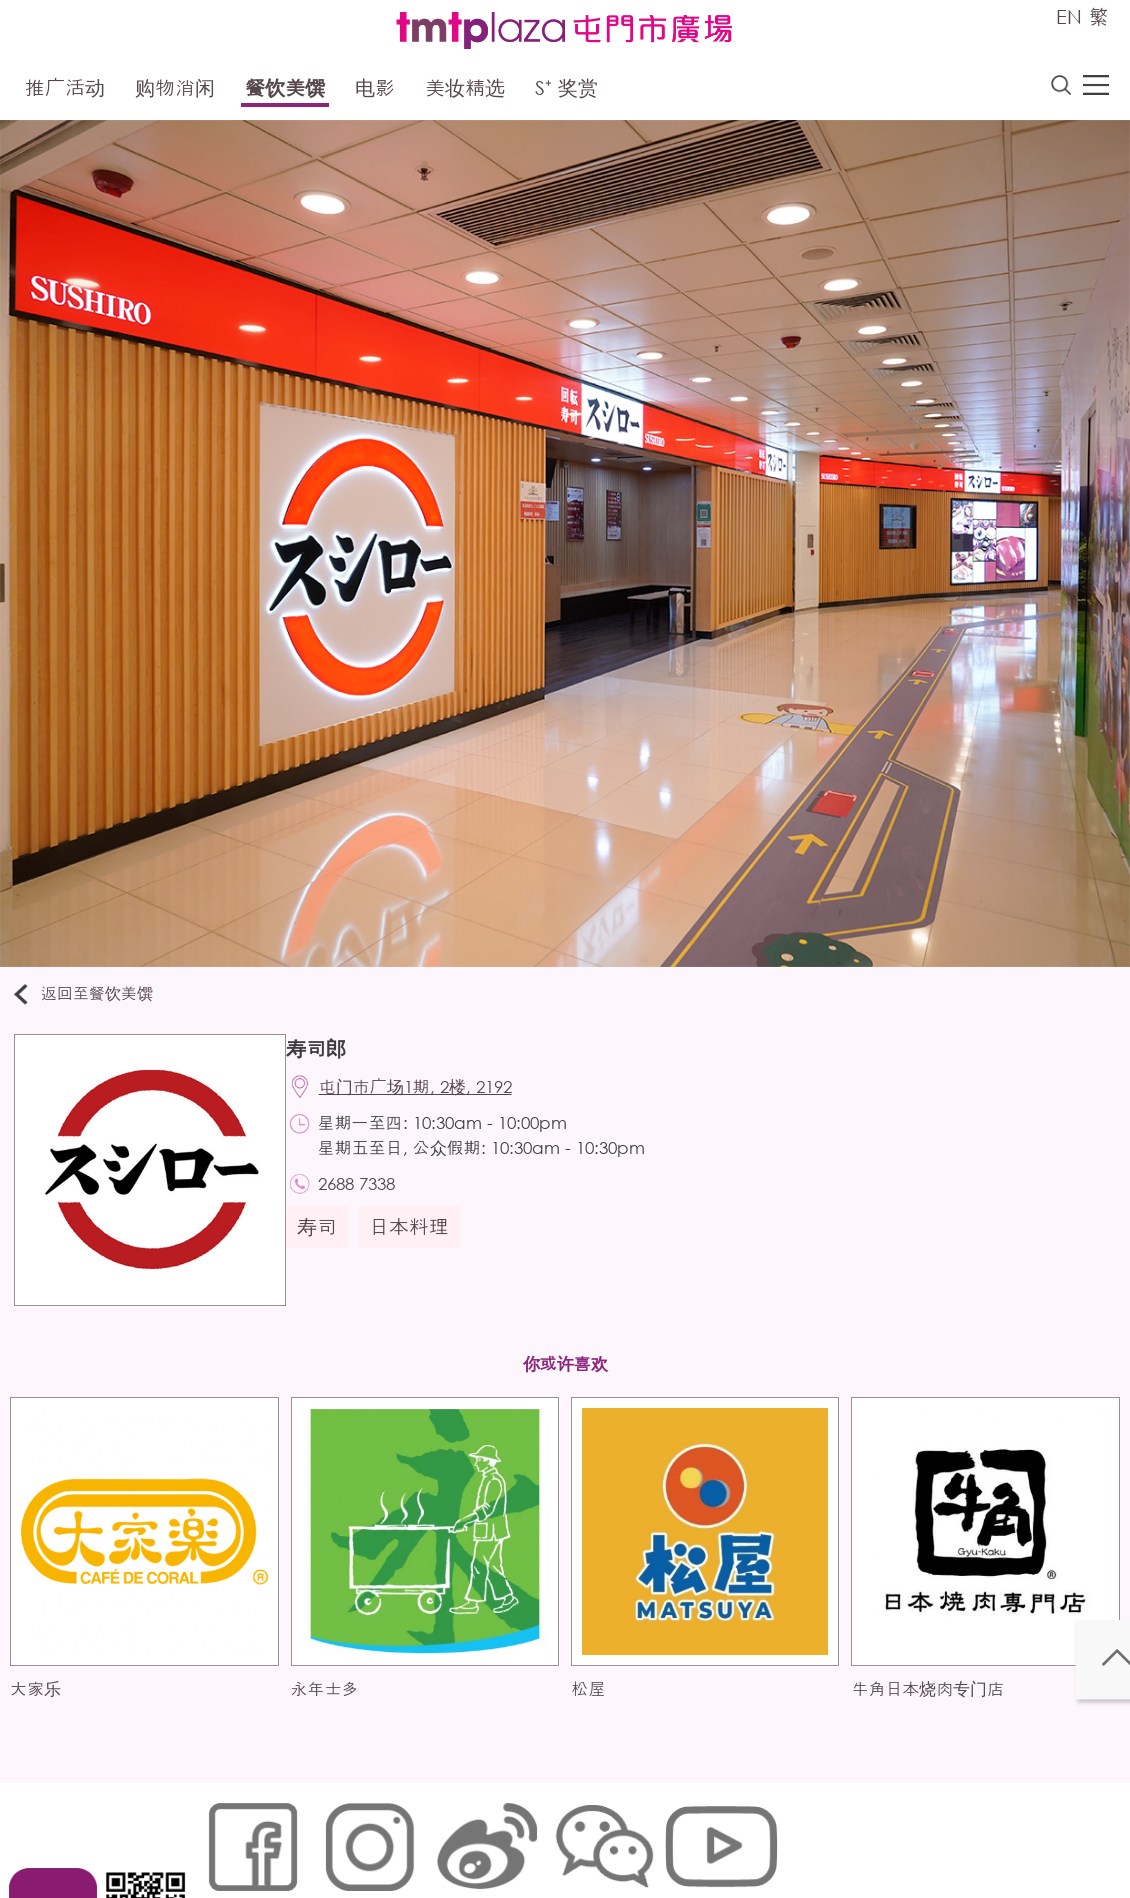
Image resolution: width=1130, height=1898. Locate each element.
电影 (375, 91)
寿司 (327, 1243)
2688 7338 (369, 1197)
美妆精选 (465, 91)
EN (1069, 16)
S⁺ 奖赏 (566, 91)
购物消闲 (175, 91)
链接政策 (406, 1834)
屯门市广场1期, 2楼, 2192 (428, 1097)
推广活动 (65, 91)
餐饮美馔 (285, 91)
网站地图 (231, 1834)
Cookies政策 (318, 1834)
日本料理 (419, 1243)
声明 (616, 1834)
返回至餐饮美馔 (94, 998)
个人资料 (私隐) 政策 (518, 1834)
